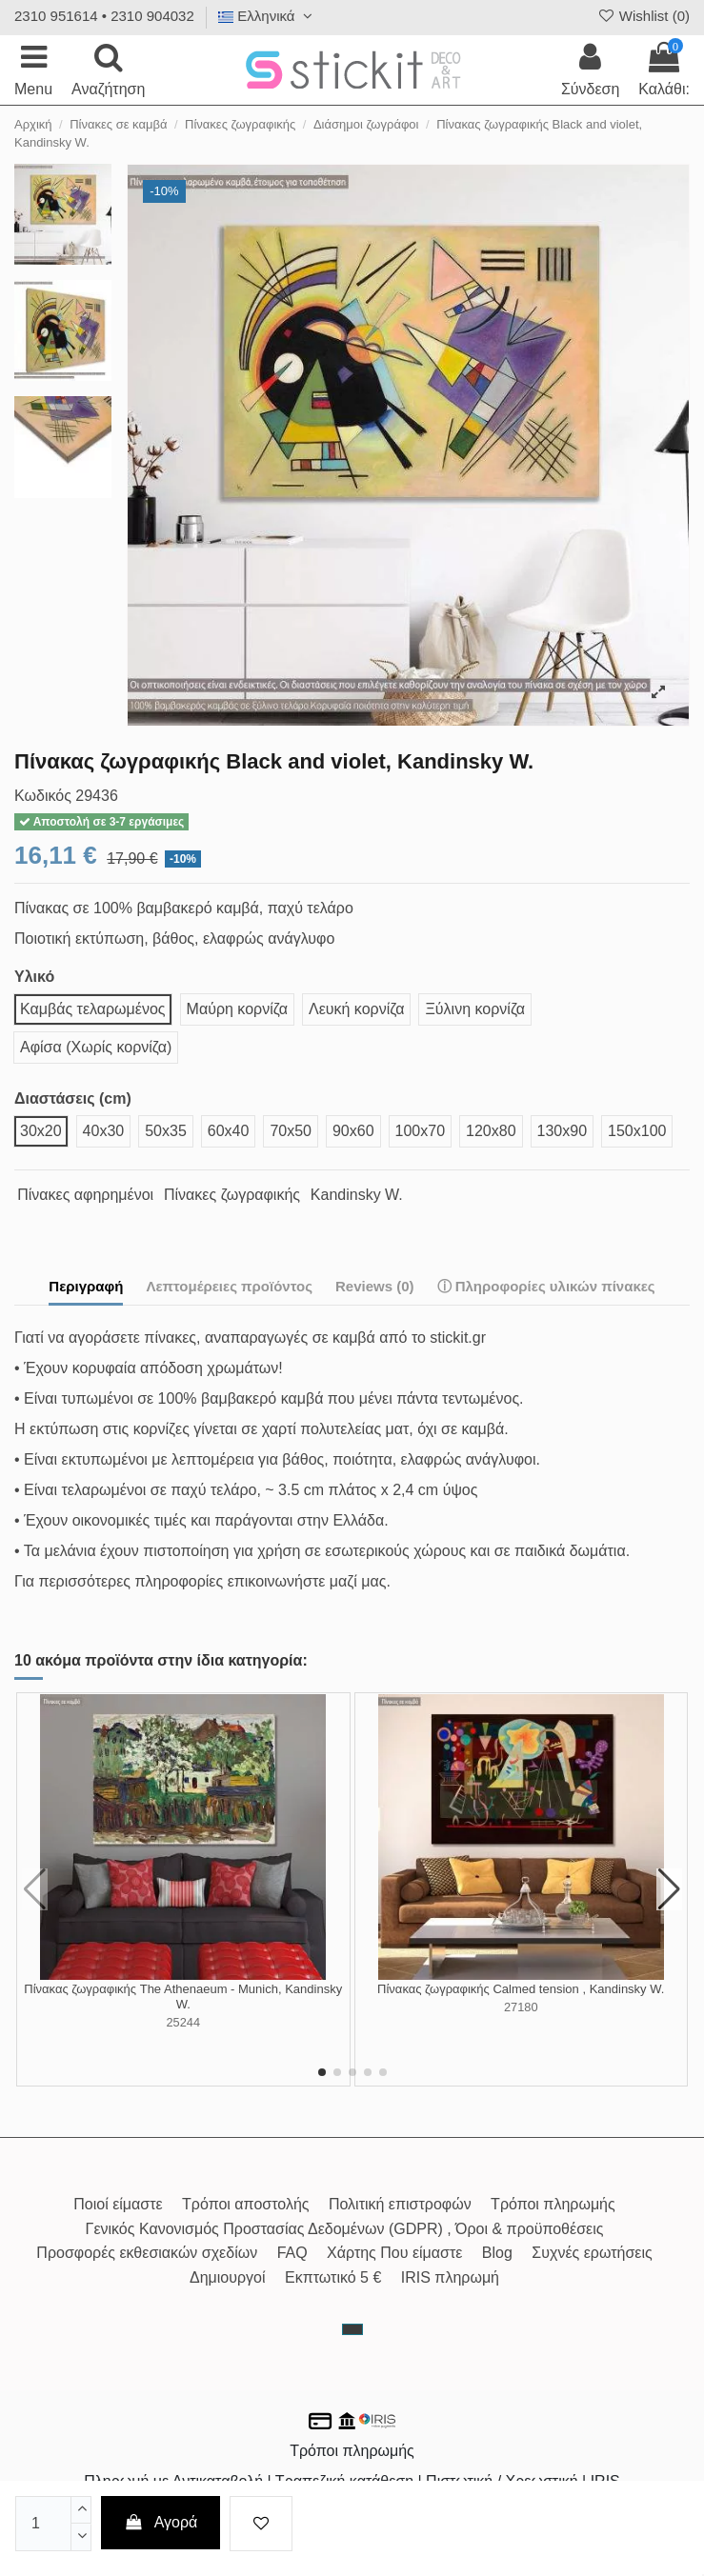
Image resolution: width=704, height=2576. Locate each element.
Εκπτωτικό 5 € (333, 2277)
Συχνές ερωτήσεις (592, 2253)
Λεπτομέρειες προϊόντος (229, 1286)
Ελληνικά (267, 16)
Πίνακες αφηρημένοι (85, 1195)
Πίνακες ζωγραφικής (232, 1195)
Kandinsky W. (357, 1195)
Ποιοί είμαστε (117, 2204)
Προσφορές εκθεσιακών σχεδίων (146, 2253)
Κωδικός (42, 796)
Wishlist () (643, 16)
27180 (521, 2007)
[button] (322, 2072)
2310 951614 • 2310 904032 (104, 16)
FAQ (292, 2253)
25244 (183, 2022)
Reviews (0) (374, 1286)
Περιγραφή (86, 1286)
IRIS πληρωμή (450, 2277)
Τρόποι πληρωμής (553, 2204)
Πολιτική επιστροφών (400, 2204)
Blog (497, 2253)
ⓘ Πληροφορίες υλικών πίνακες (546, 1286)
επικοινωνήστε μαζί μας (307, 1581)
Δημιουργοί (228, 2277)
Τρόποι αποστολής (245, 2204)
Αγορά (161, 2522)
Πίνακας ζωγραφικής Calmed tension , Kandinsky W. (520, 1989)
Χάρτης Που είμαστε (394, 2253)
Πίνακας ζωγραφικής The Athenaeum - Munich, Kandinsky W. (183, 1996)
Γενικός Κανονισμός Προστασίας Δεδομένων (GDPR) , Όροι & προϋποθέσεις (345, 2229)
